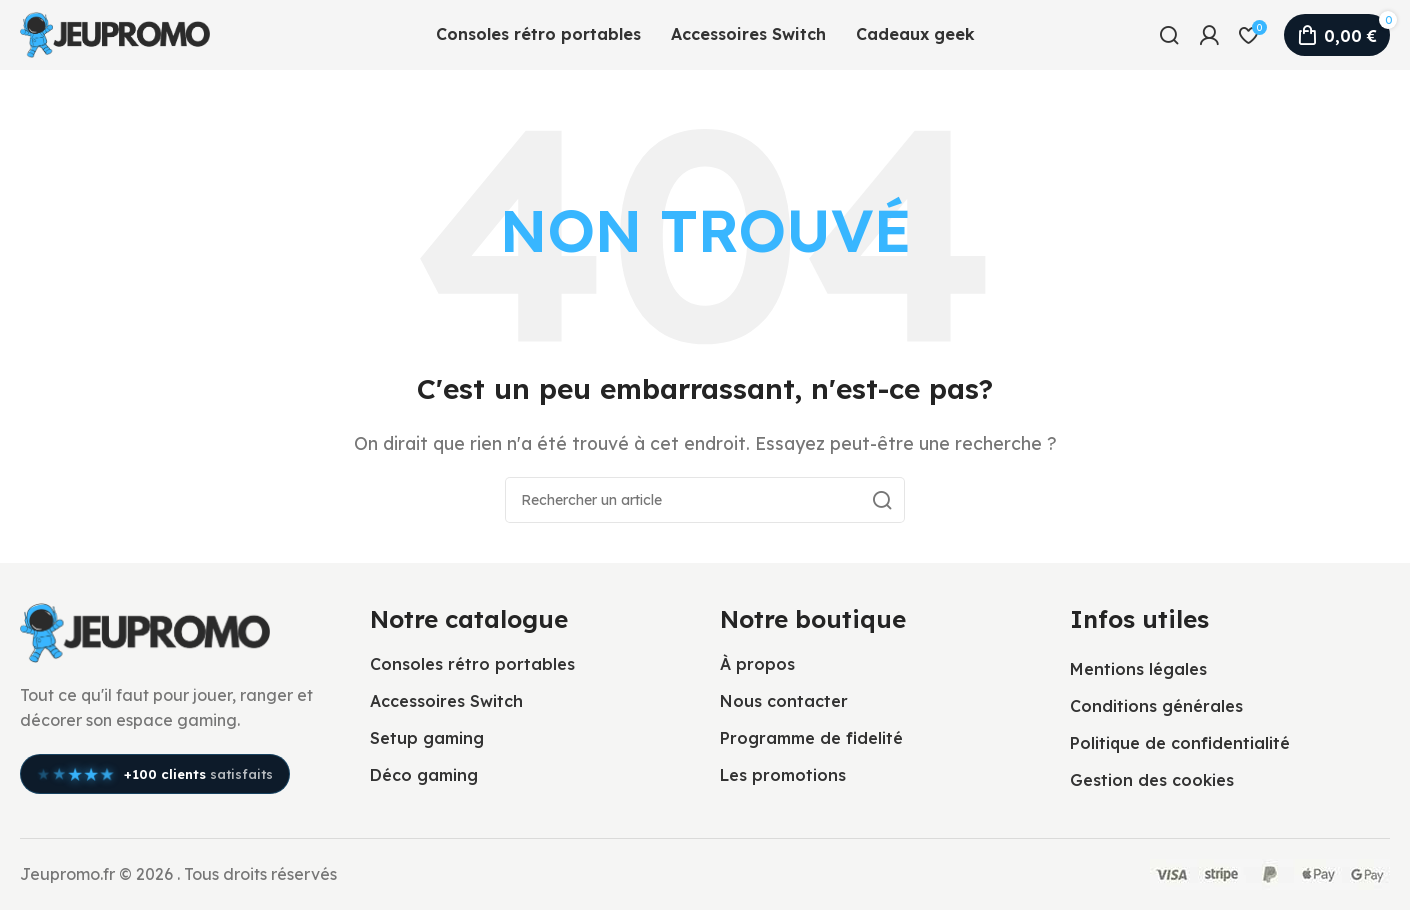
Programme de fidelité (811, 738)
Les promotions (783, 775)
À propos (757, 664)
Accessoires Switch (446, 701)
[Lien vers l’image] (145, 631)
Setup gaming (427, 738)
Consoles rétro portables (472, 664)
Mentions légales (1138, 669)
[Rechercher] (1169, 35)
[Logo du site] (115, 33)
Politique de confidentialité (1180, 743)
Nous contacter (784, 701)
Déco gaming (424, 775)
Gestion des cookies (1152, 780)
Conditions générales (1156, 706)
